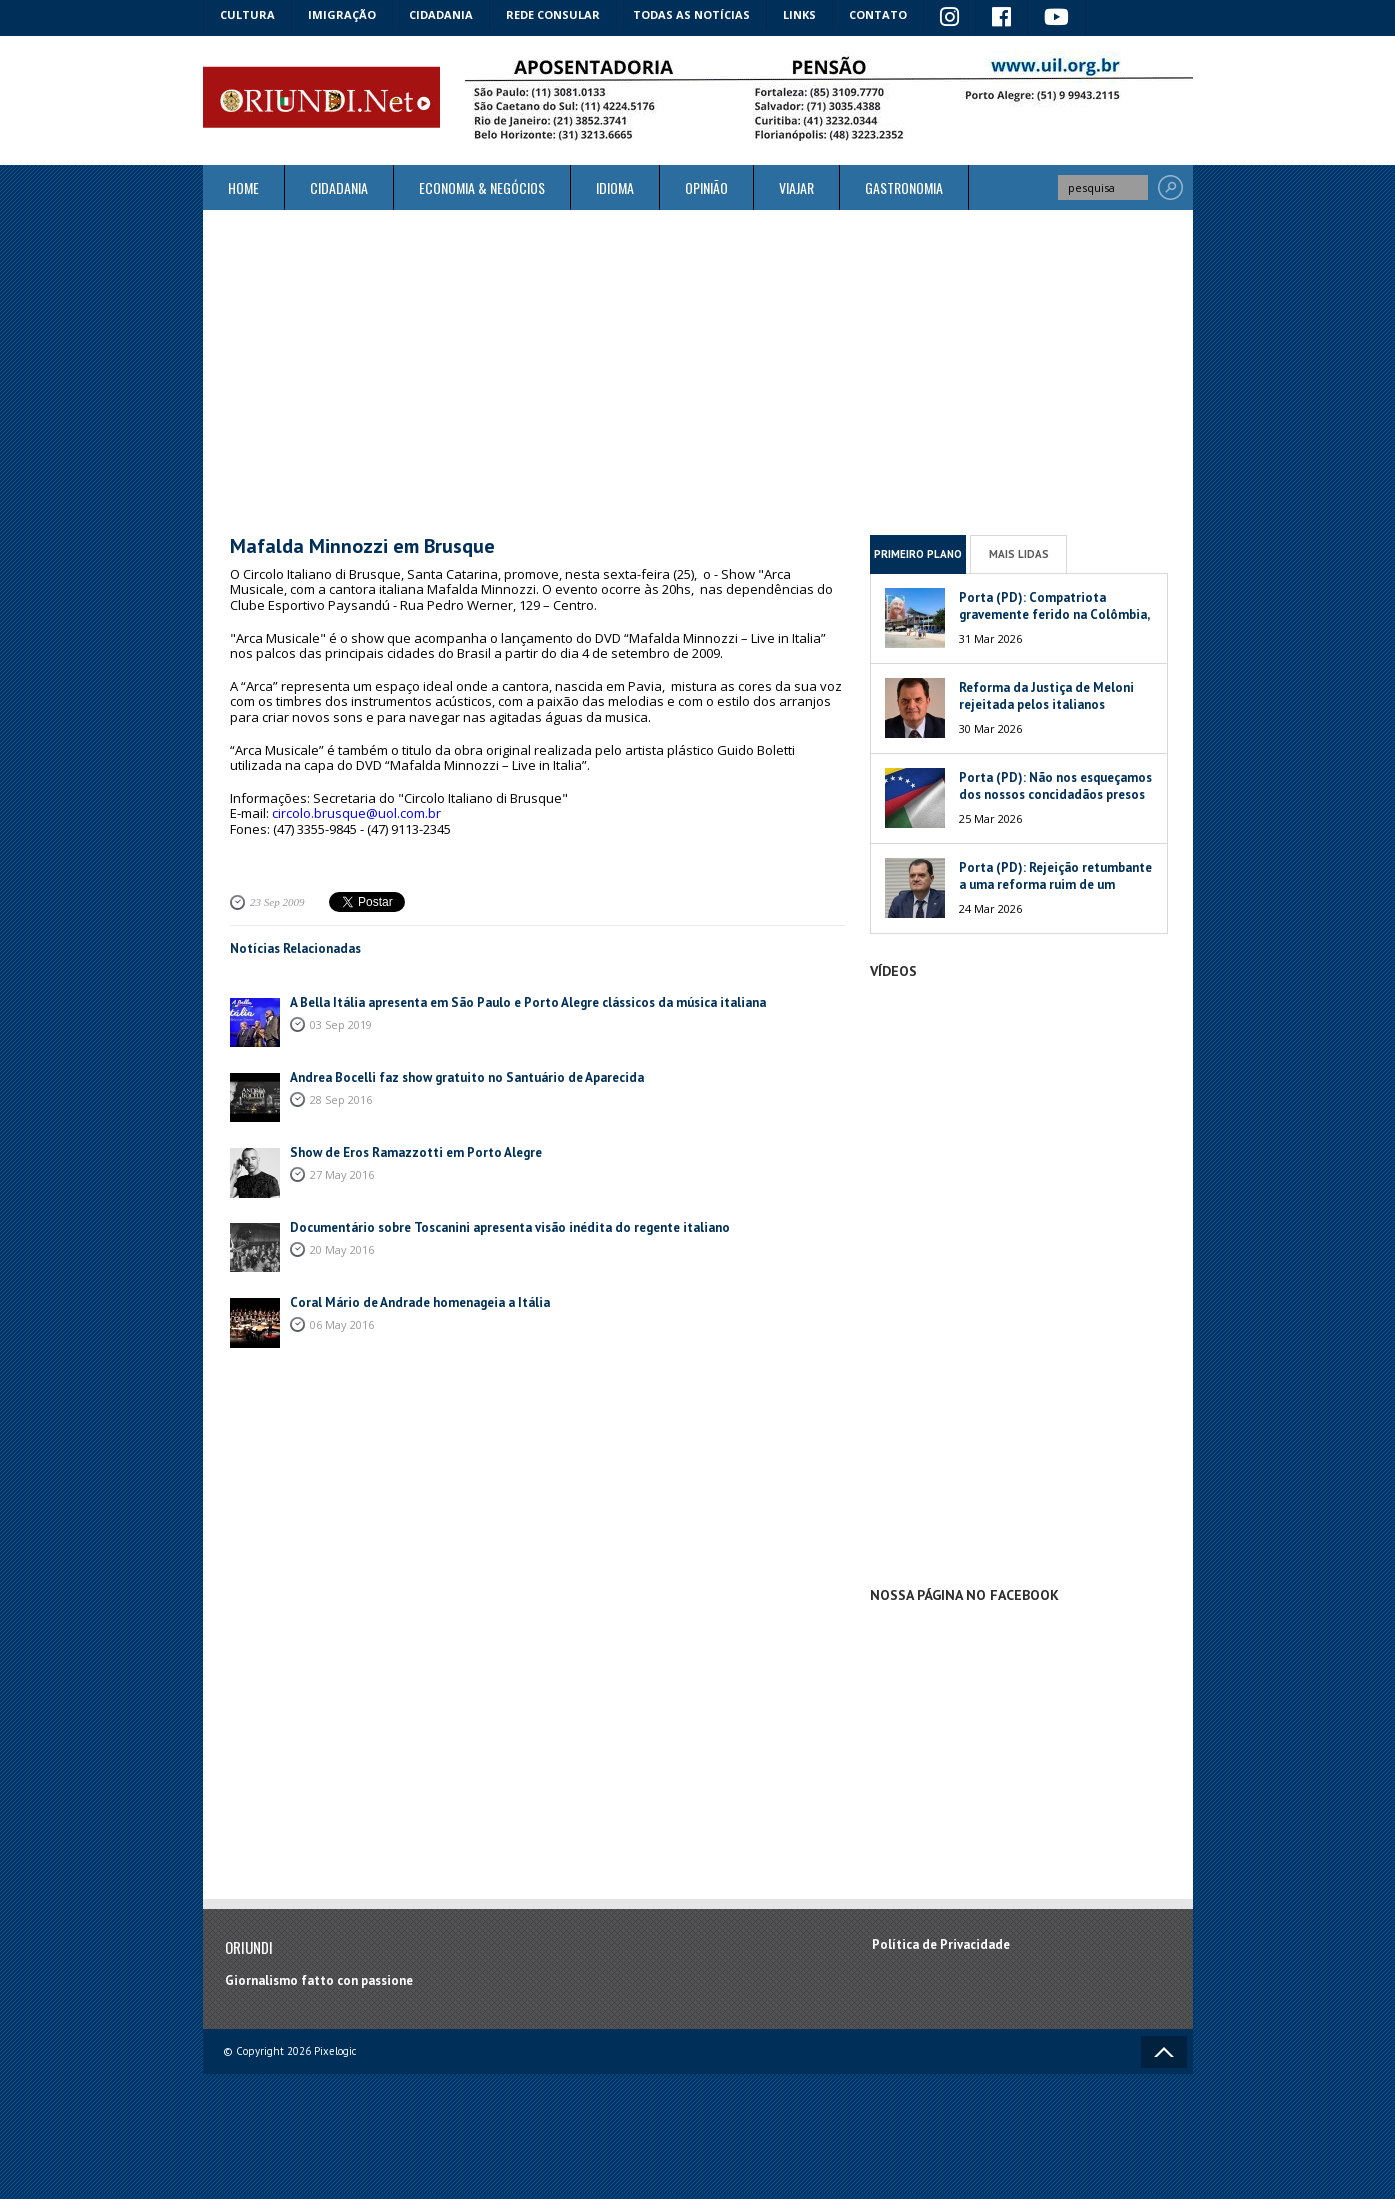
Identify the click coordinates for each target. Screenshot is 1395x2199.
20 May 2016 (342, 1249)
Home (243, 187)
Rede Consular (553, 14)
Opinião (706, 187)
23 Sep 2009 (277, 902)
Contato (878, 14)
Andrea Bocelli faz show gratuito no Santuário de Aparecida (467, 1077)
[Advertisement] (698, 372)
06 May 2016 (342, 1324)
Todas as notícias (691, 14)
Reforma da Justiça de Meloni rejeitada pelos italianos (1046, 696)
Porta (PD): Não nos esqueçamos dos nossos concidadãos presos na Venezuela (1055, 794)
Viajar (796, 187)
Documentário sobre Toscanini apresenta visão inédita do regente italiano (510, 1227)
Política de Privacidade (941, 1944)
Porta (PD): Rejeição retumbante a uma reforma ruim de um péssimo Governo (1055, 884)
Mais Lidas (1019, 554)
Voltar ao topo (1164, 2052)
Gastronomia (904, 187)
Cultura (247, 14)
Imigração (342, 14)
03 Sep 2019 (341, 1024)
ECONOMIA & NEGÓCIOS (482, 187)
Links (799, 14)
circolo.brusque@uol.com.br (356, 813)
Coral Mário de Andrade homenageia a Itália (420, 1302)
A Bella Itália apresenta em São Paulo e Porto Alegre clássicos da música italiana (528, 1002)
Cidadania (441, 14)
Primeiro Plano (918, 554)
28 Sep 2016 (341, 1099)
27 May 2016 (342, 1174)
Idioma (615, 187)
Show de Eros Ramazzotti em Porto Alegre (416, 1152)
